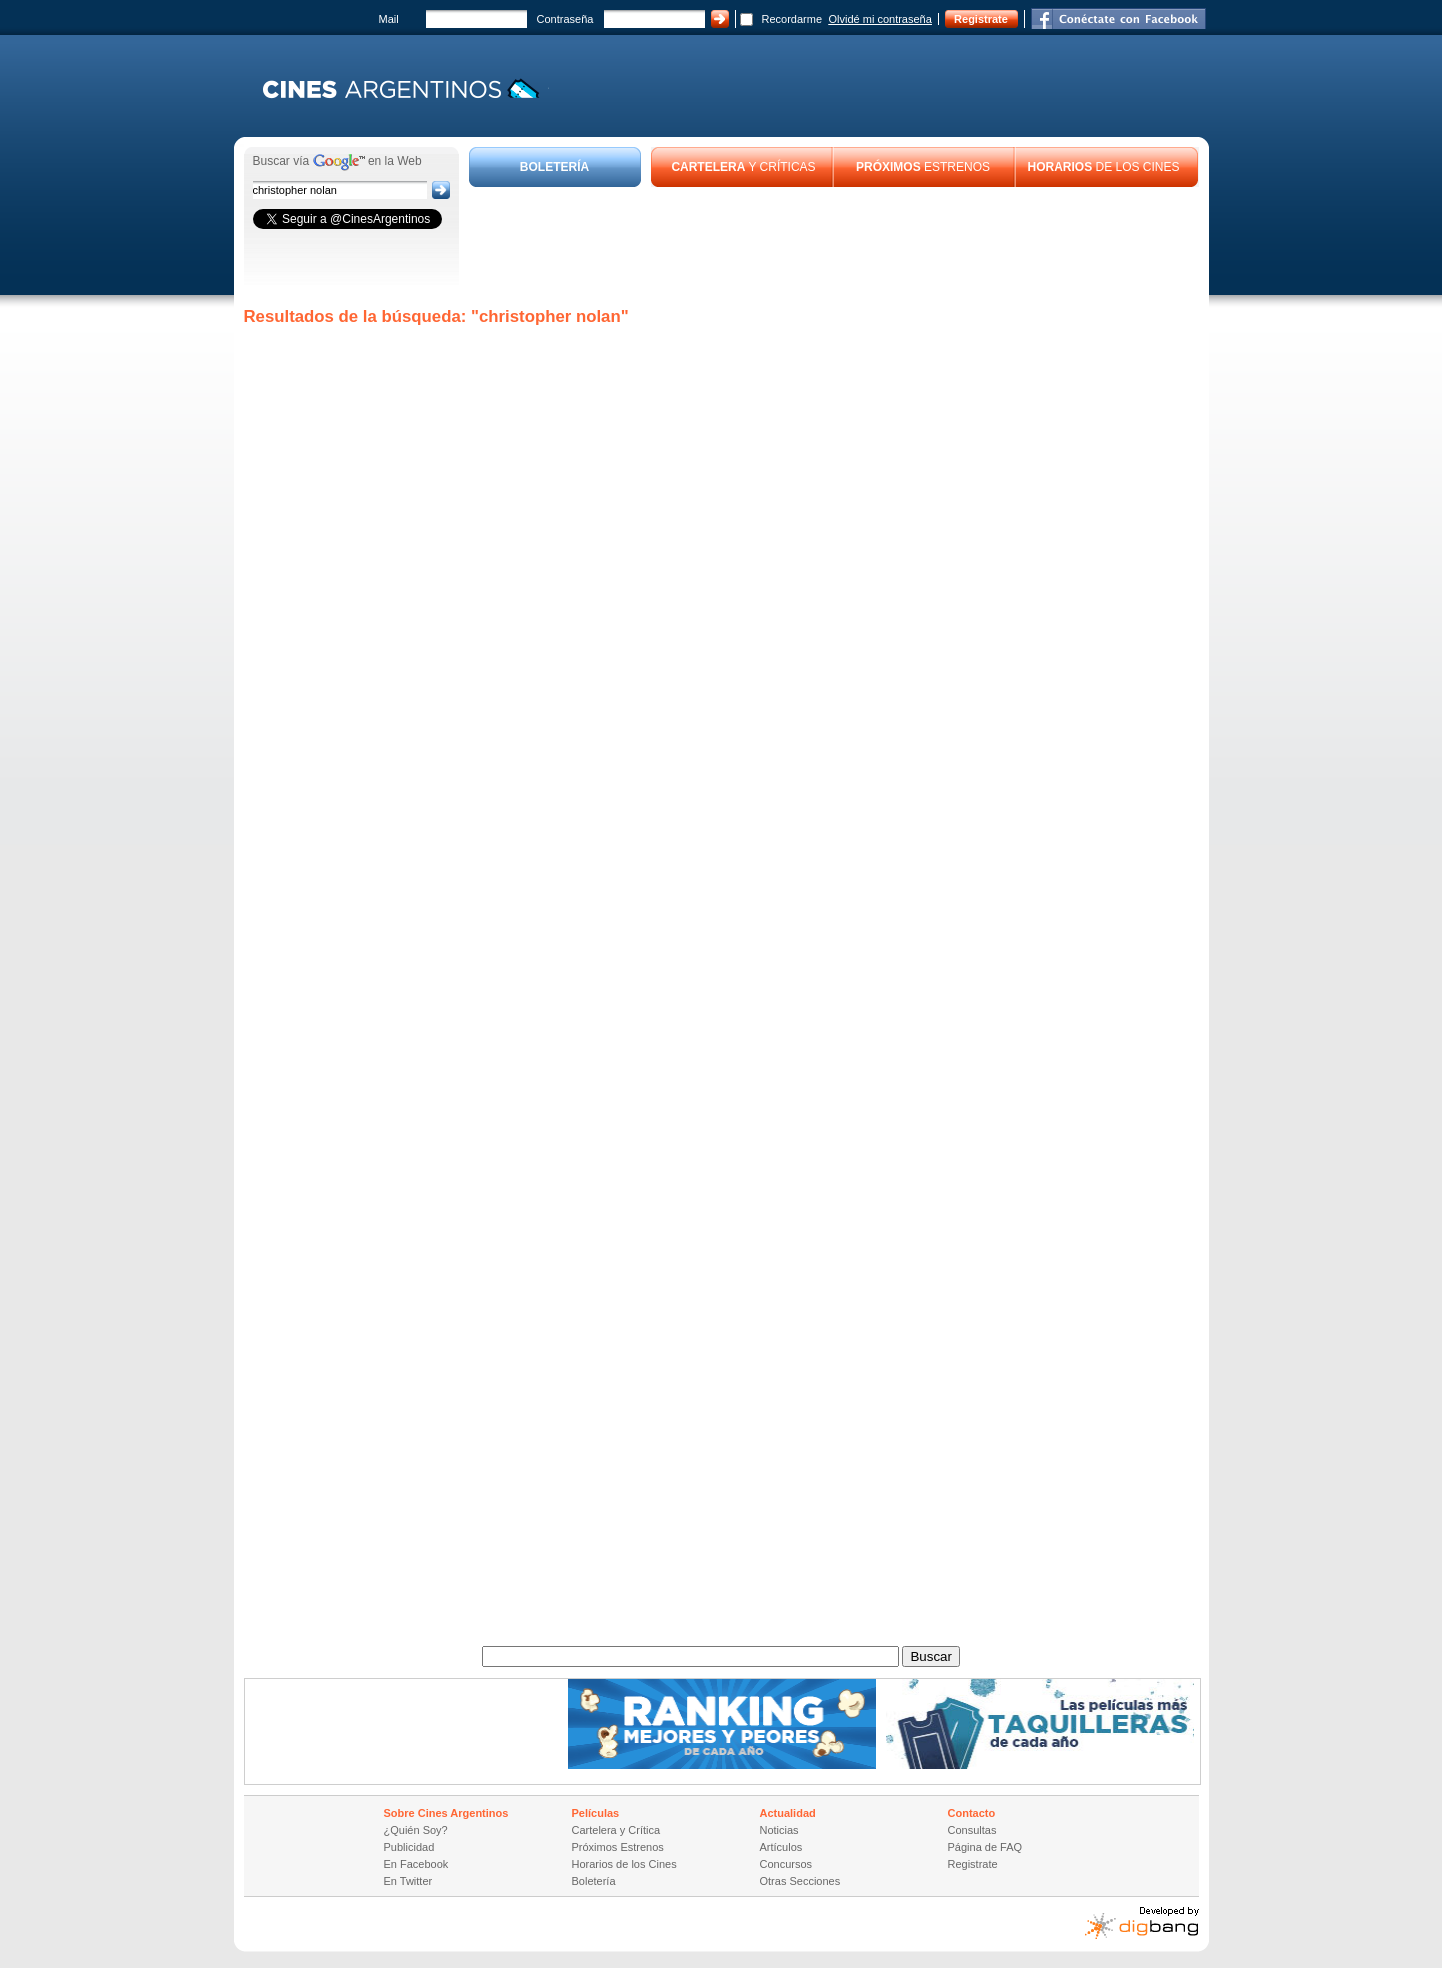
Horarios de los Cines (624, 1864)
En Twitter (408, 1881)
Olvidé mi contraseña (880, 19)
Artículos (781, 1847)
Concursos (786, 1864)
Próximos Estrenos (618, 1847)
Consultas (972, 1830)
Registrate (981, 19)
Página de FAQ (985, 1847)
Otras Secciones (800, 1881)
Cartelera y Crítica (616, 1830)
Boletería (594, 1881)
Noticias (779, 1830)
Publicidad (409, 1847)
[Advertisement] (834, 242)
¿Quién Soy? (416, 1830)
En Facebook (416, 1864)
